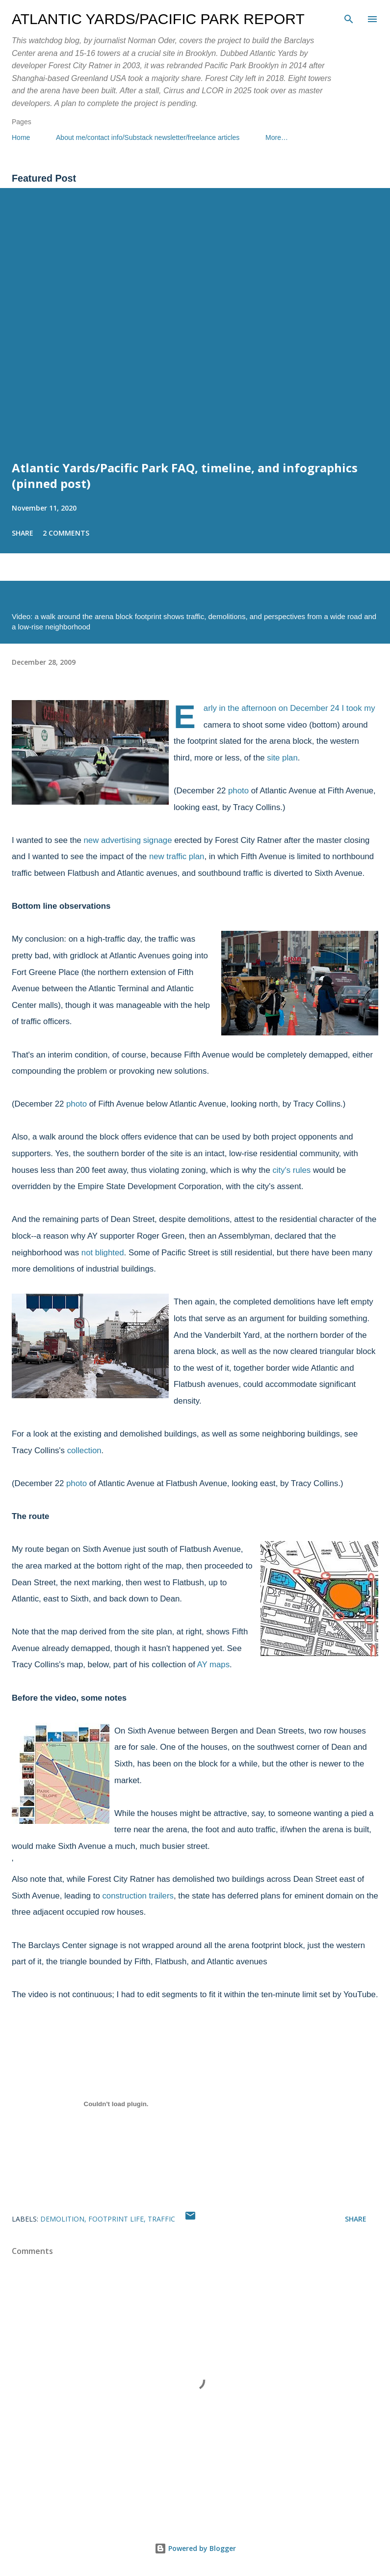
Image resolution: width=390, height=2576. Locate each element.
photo (238, 790)
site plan (282, 757)
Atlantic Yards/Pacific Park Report (158, 19)
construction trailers (138, 1895)
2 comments (66, 533)
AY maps (213, 1664)
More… (276, 137)
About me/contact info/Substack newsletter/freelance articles (147, 137)
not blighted (102, 1252)
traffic (161, 2218)
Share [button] (22, 533)
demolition (62, 2218)
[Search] (349, 18)
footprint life (116, 2218)
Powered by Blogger (195, 2548)
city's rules (291, 1170)
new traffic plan (177, 856)
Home (21, 137)
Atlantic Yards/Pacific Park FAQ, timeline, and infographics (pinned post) (185, 475)
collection (84, 1450)
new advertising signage (127, 840)
